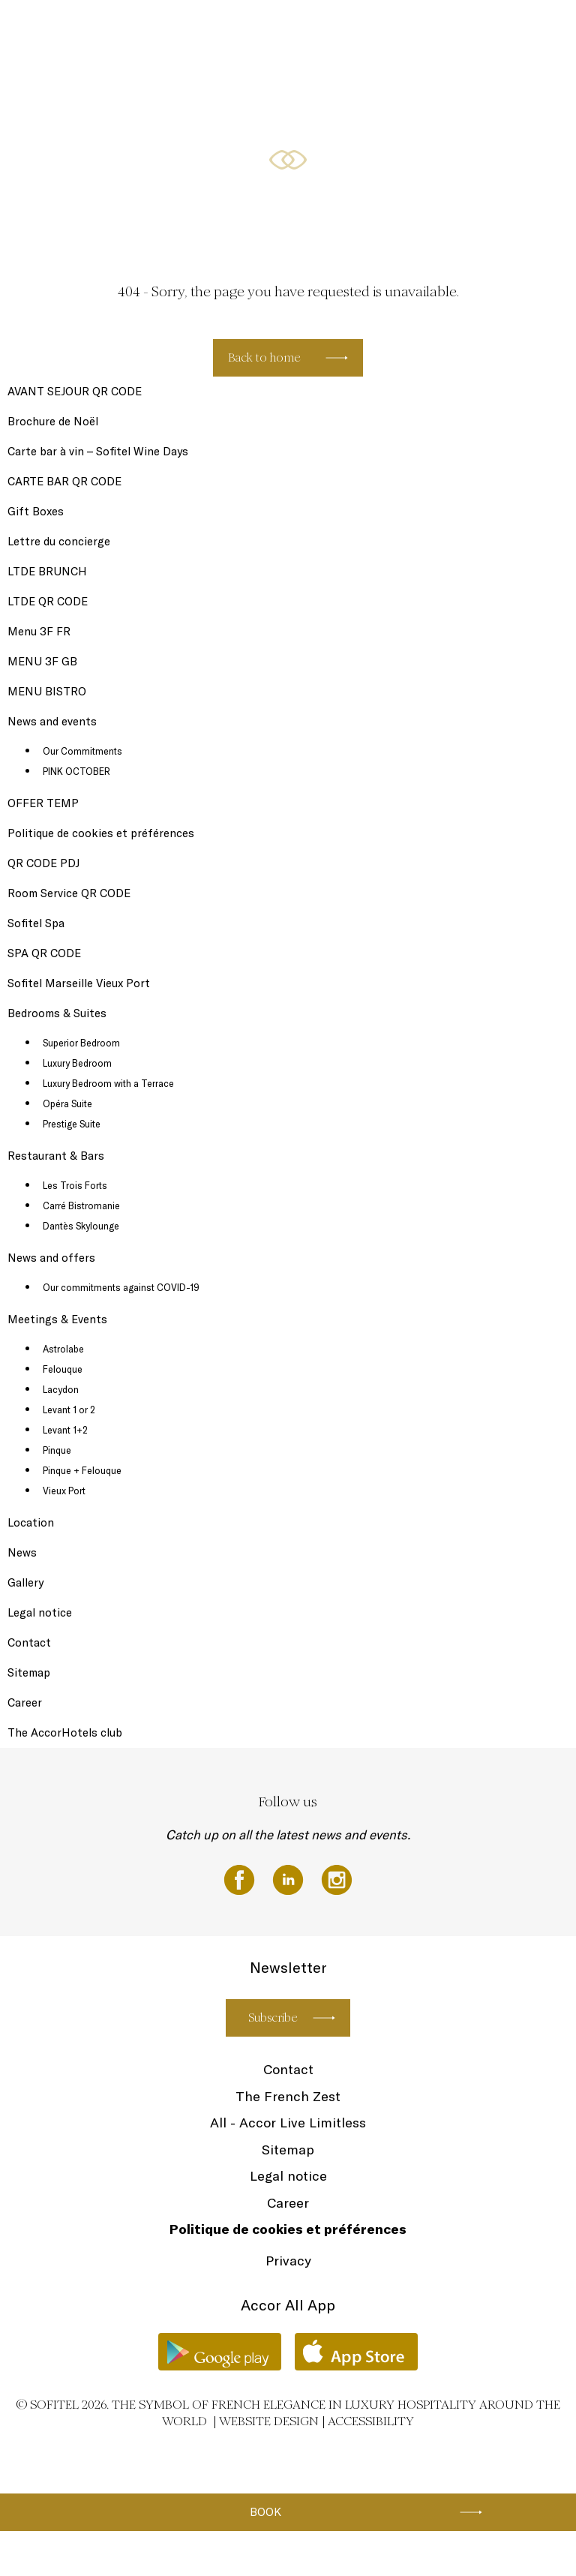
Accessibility (371, 2421)
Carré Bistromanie (81, 1205)
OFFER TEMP (43, 803)
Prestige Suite (71, 1124)
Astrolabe (63, 1349)
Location (31, 1522)
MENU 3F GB (42, 661)
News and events (257, 31)
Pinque (57, 1450)
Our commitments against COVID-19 (121, 1287)
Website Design (269, 2421)
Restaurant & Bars (441, 31)
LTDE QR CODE (48, 601)
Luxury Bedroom (77, 1063)
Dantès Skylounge (81, 1226)
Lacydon (61, 1389)
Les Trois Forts (75, 1185)
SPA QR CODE (44, 953)
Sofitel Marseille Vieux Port (79, 983)
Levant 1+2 (65, 1430)
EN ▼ (510, 31)
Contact (29, 1642)
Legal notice (40, 1612)
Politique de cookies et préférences (101, 833)
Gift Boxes (57, 31)
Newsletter (180, 31)
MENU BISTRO (47, 691)
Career (25, 1702)
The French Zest (288, 2096)
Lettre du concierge (59, 541)
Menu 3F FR (39, 631)
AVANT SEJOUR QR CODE (75, 391)
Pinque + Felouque (82, 1470)
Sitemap (29, 1672)
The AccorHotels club (65, 1732)
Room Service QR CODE (69, 893)
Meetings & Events (57, 1319)
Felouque (62, 1369)
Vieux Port (64, 1491)
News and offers (51, 1257)
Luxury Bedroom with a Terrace (108, 1083)
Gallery (26, 1582)
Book (265, 2512)
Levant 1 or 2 (69, 1410)
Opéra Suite (67, 1103)
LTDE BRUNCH (47, 571)
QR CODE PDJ (44, 863)
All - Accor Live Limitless (288, 2122)
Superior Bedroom (81, 1043)
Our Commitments (82, 751)
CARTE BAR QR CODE (65, 481)
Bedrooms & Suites (347, 31)
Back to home (264, 357)
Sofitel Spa (117, 31)
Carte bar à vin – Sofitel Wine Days (98, 451)
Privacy (288, 2260)
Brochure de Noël (53, 421)
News (22, 1552)
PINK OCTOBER (76, 771)
